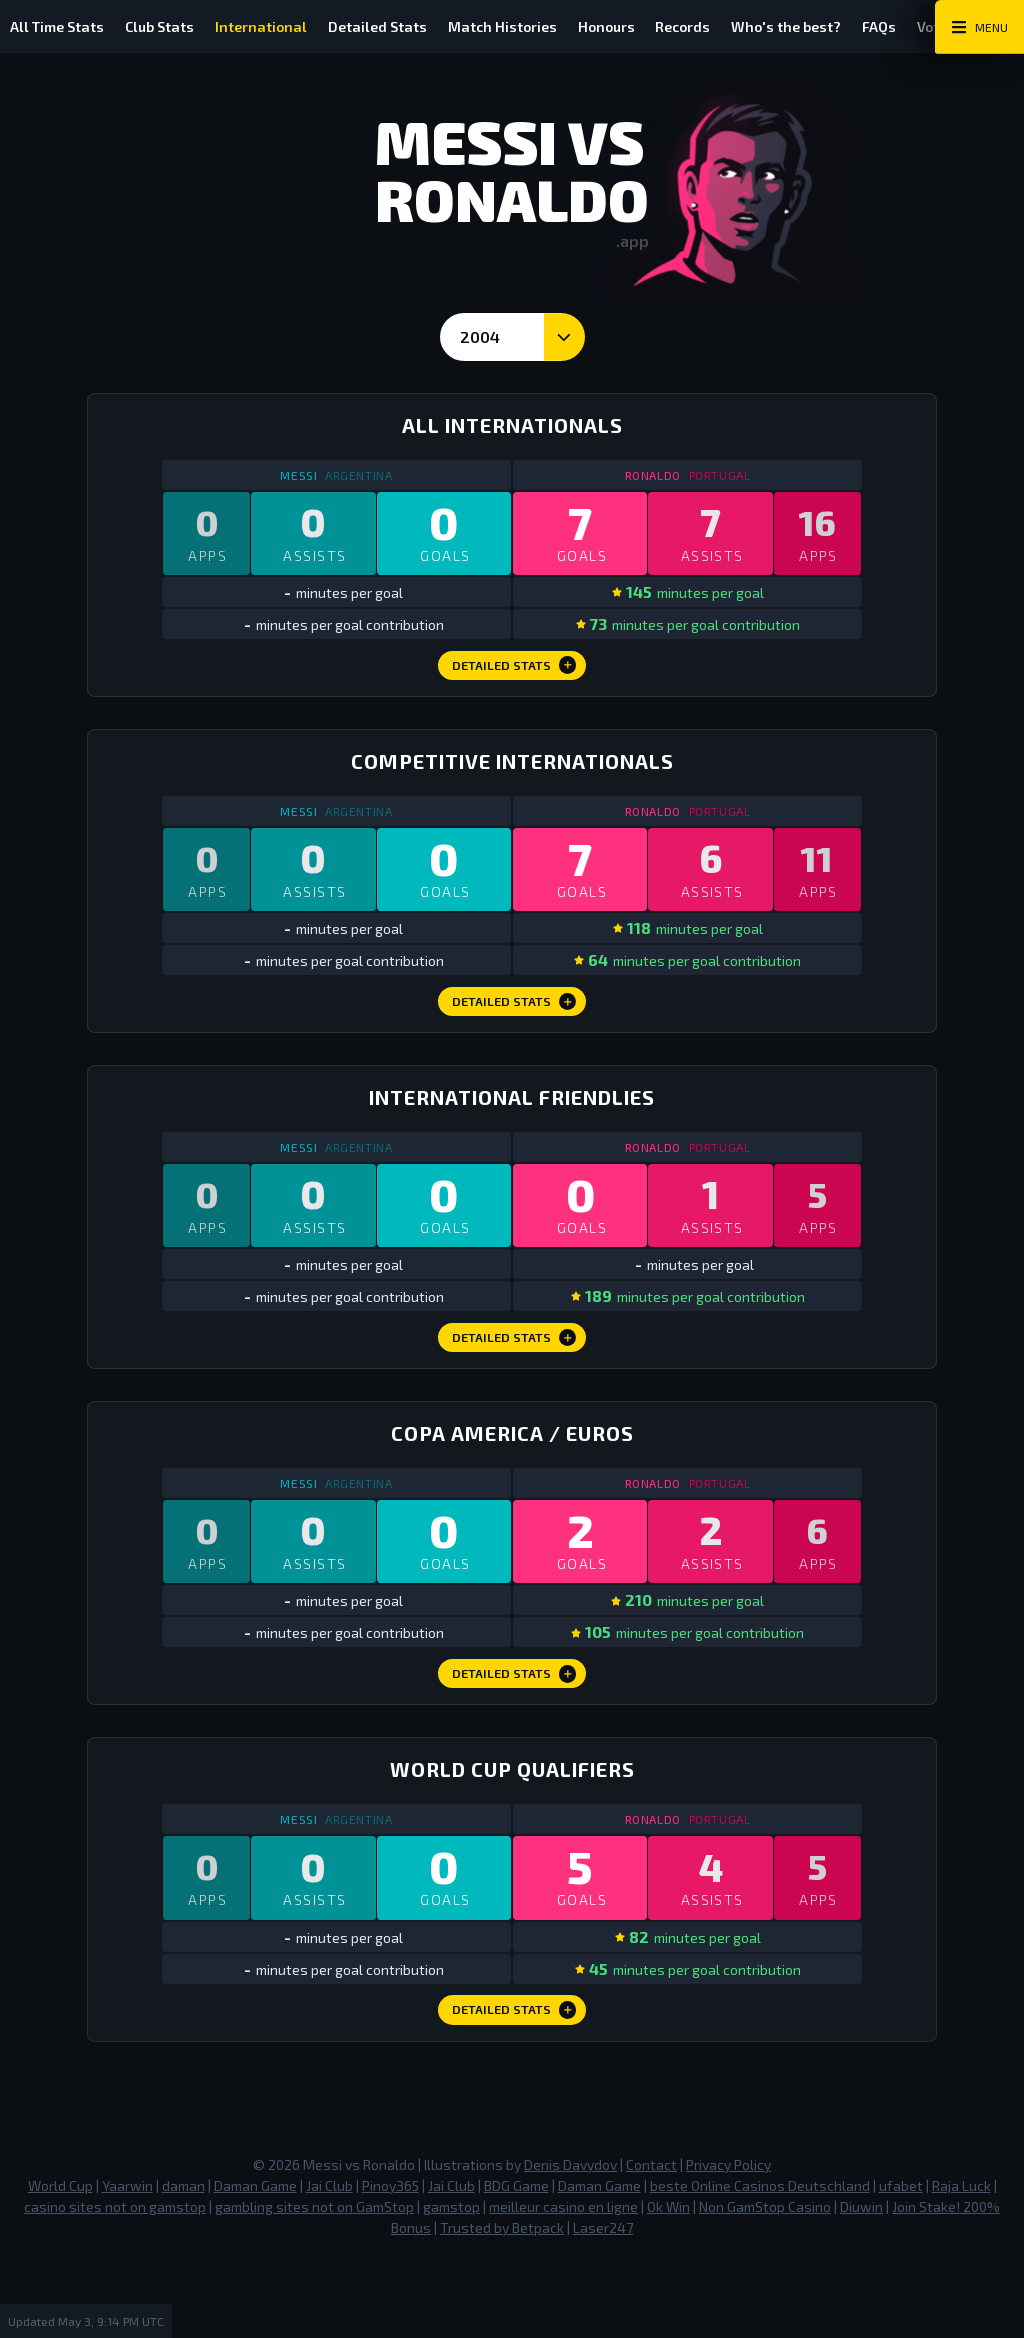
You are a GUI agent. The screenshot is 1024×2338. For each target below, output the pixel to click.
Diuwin (861, 2286)
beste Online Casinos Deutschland (760, 2265)
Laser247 (603, 2307)
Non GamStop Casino (765, 2286)
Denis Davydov (570, 2244)
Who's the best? (870, 26)
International (289, 26)
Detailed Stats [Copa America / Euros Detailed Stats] (514, 1734)
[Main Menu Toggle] (979, 27)
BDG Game (516, 2265)
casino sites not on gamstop (115, 2286)
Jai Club (329, 2265)
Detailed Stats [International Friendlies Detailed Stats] (514, 1382)
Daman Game (255, 2265)
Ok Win (668, 2286)
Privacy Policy (728, 2244)
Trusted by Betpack (502, 2307)
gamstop (451, 2286)
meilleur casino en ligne (563, 2286)
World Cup (60, 2265)
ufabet (901, 2265)
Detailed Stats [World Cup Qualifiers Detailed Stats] (514, 2087)
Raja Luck (961, 2265)
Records (755, 26)
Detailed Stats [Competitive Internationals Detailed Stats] (514, 1030)
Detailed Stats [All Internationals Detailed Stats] (514, 678)
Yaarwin (127, 2265)
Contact (651, 2244)
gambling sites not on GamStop (314, 2286)
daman (183, 2265)
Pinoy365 (390, 2265)
